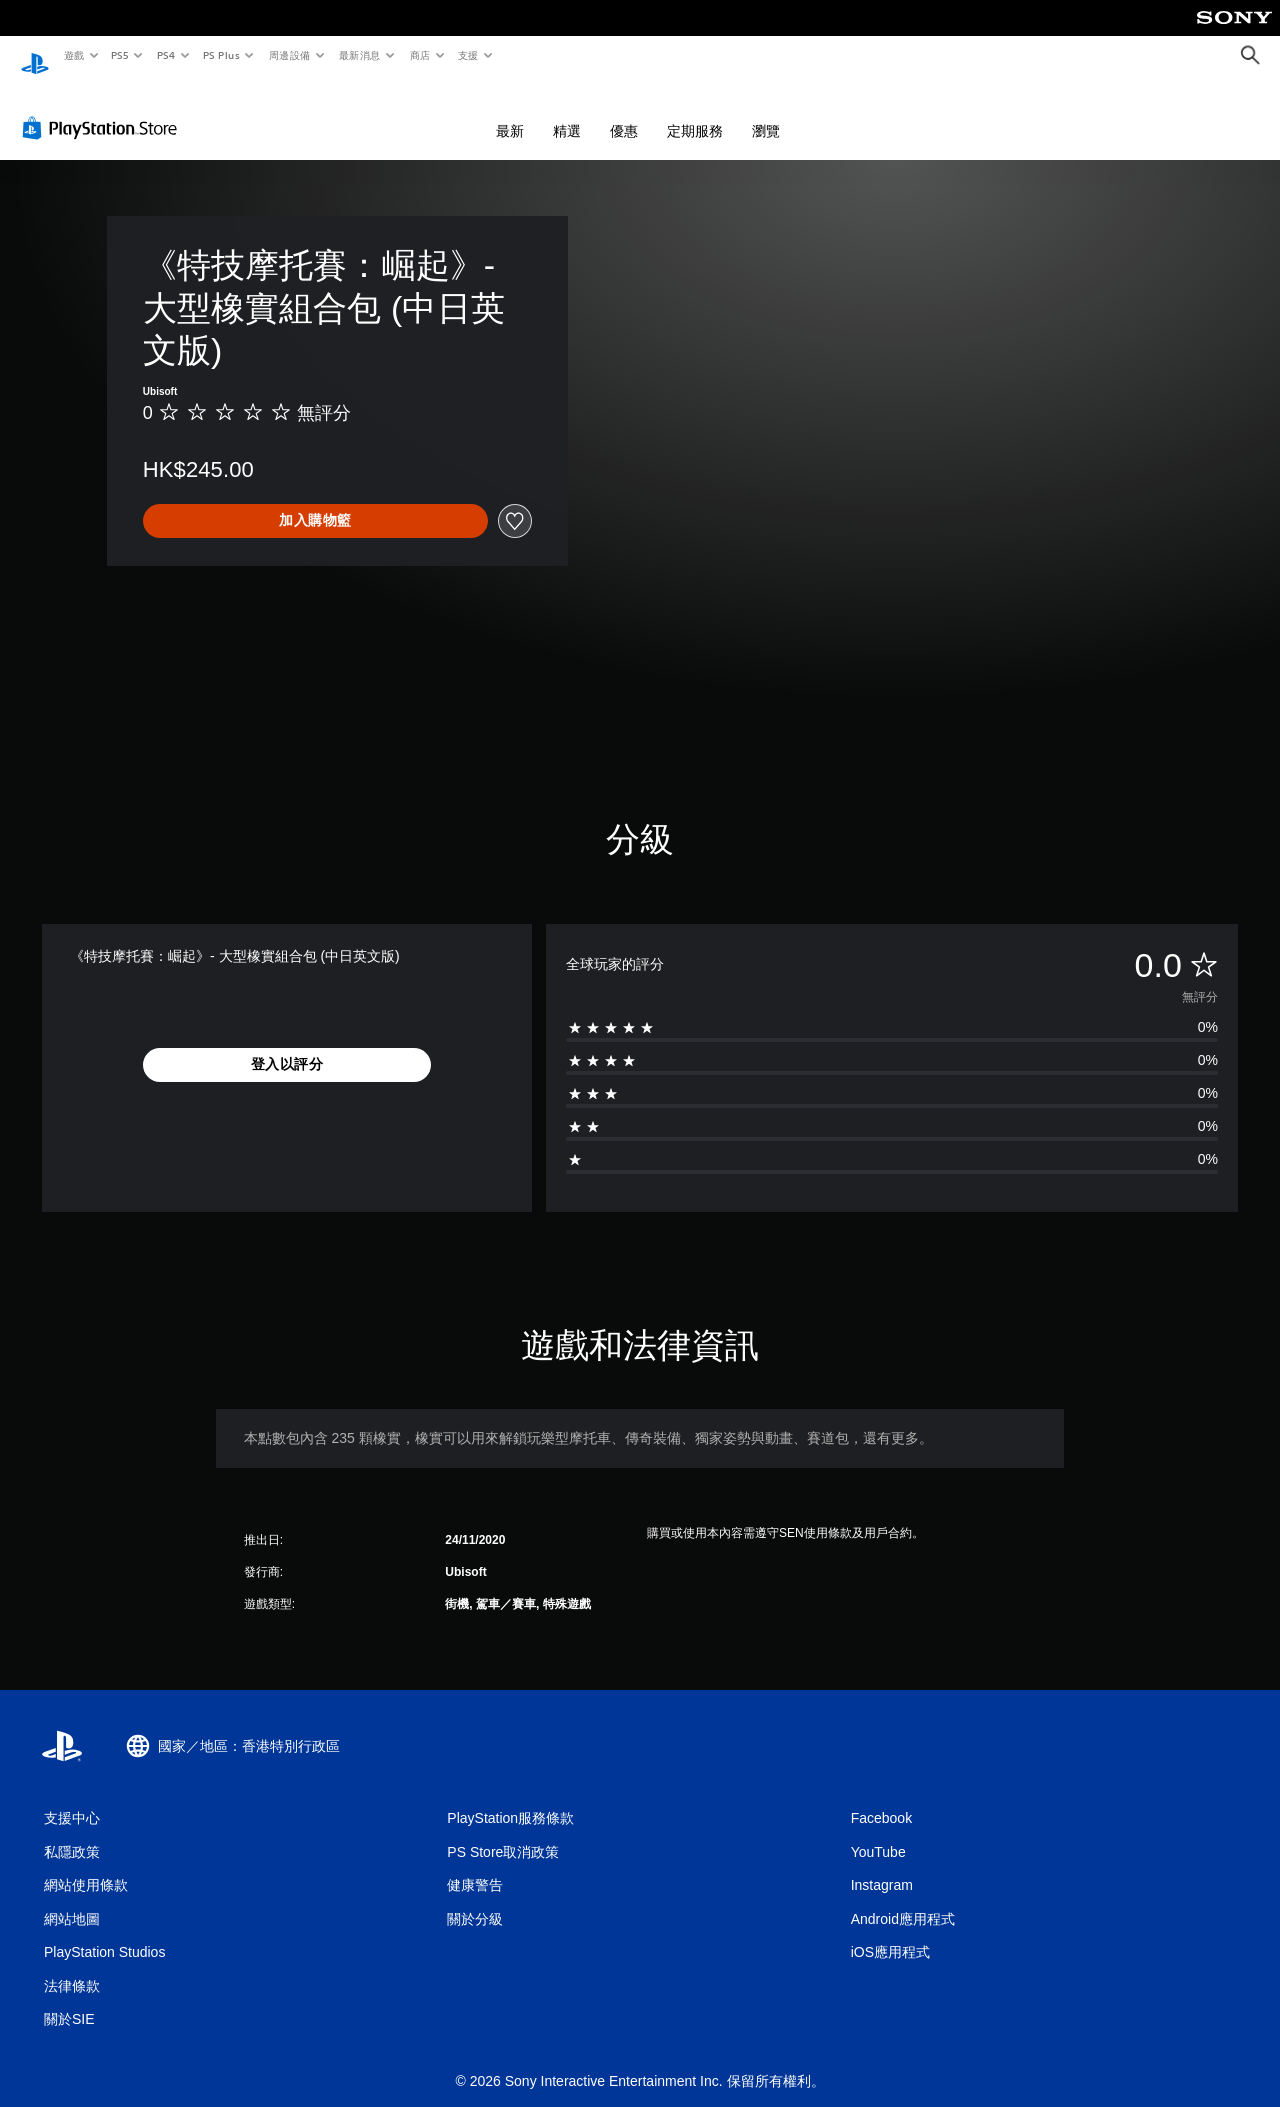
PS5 (120, 55)
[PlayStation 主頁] (35, 56)
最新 (510, 112)
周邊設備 (289, 55)
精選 (567, 112)
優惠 (624, 112)
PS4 (166, 55)
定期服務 (695, 112)
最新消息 (360, 55)
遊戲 (73, 55)
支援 (467, 55)
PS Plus (221, 55)
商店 (419, 55)
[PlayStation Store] (104, 109)
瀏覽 (766, 112)
